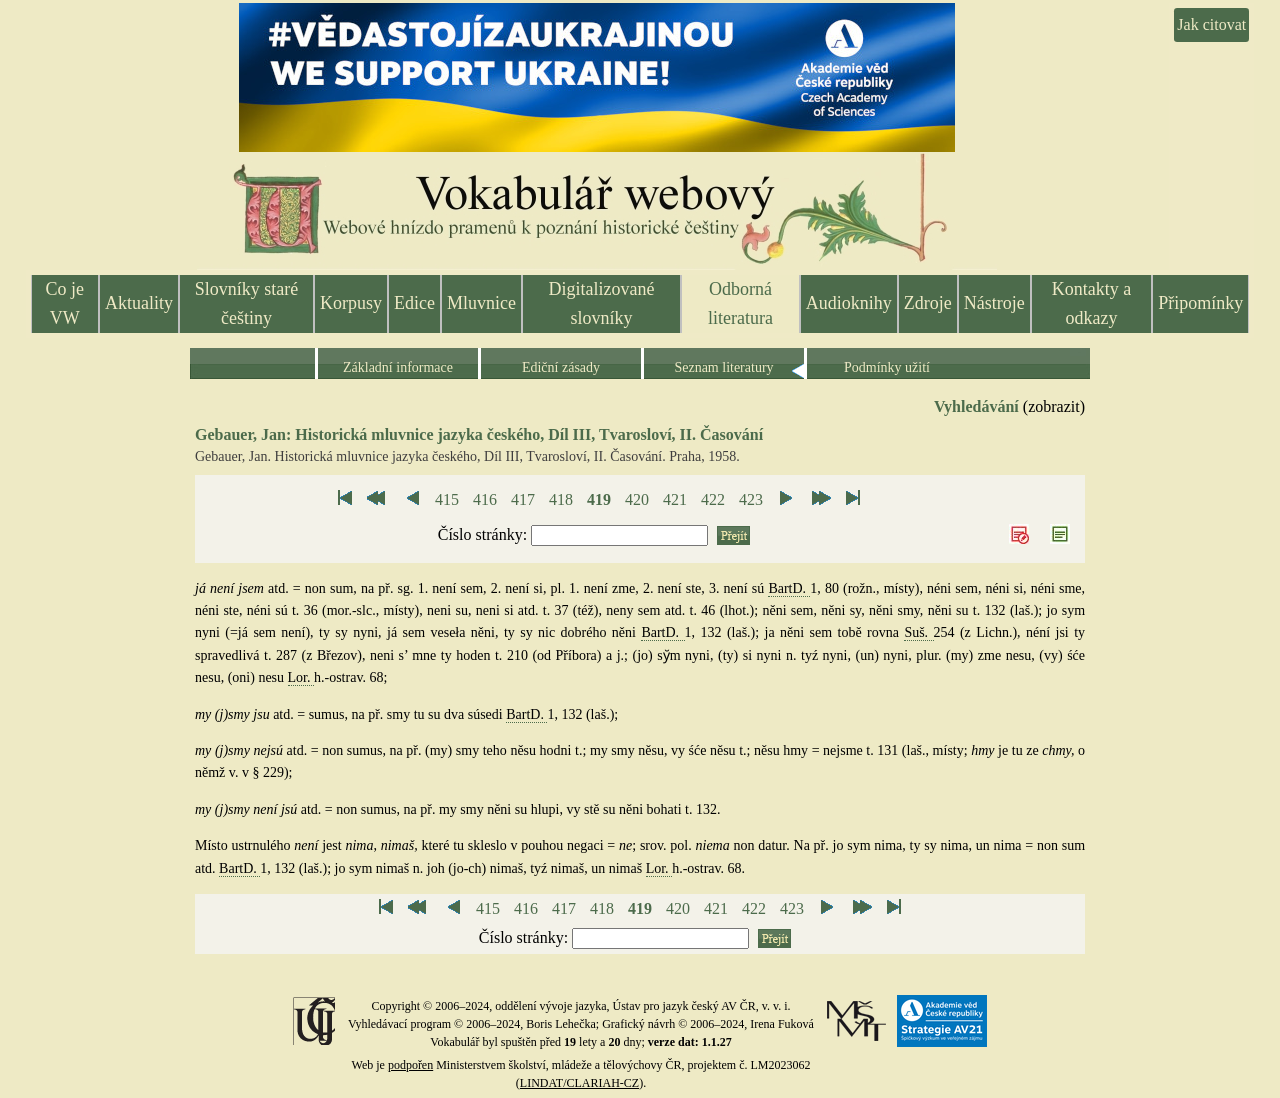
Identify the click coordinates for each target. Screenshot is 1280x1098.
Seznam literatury (723, 367)
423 (751, 499)
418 (561, 499)
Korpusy (351, 303)
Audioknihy (849, 303)
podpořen (410, 1065)
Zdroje (928, 303)
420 (637, 499)
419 (599, 499)
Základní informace (398, 367)
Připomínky (1200, 303)
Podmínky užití (887, 367)
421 (675, 499)
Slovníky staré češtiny (247, 303)
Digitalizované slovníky (602, 303)
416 (485, 499)
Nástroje (994, 303)
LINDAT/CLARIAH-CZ (579, 1083)
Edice (414, 303)
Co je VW (65, 303)
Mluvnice (481, 303)
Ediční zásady (561, 367)
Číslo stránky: (484, 534)
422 (713, 499)
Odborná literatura (740, 303)
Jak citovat (1211, 24)
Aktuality (139, 303)
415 (447, 499)
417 (523, 499)
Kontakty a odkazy (1091, 303)
